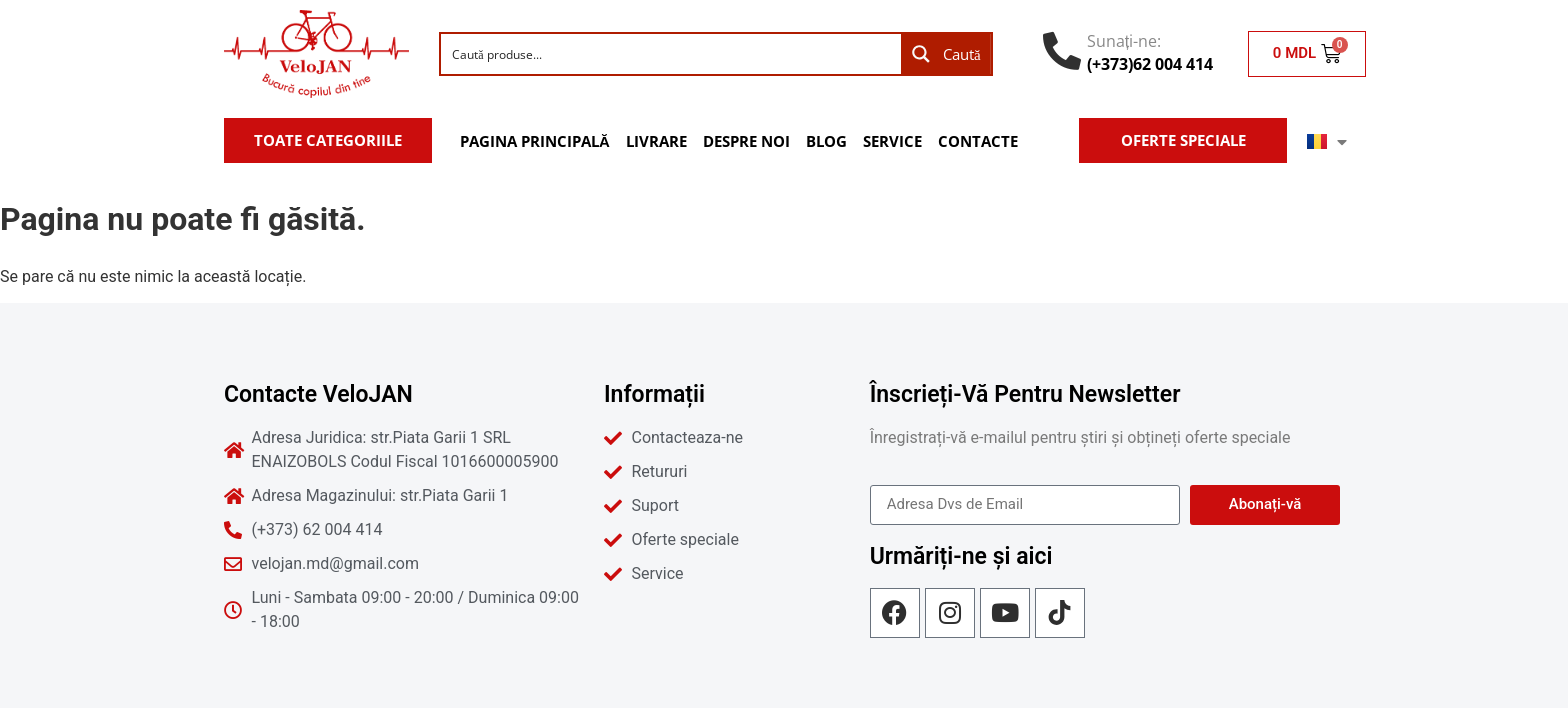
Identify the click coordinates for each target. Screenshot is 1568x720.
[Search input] (672, 54)
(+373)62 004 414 (1150, 64)
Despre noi (746, 141)
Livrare (656, 141)
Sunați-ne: (1124, 41)
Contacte (978, 141)
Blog (826, 141)
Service (892, 141)
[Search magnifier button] (946, 54)
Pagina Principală (535, 141)
